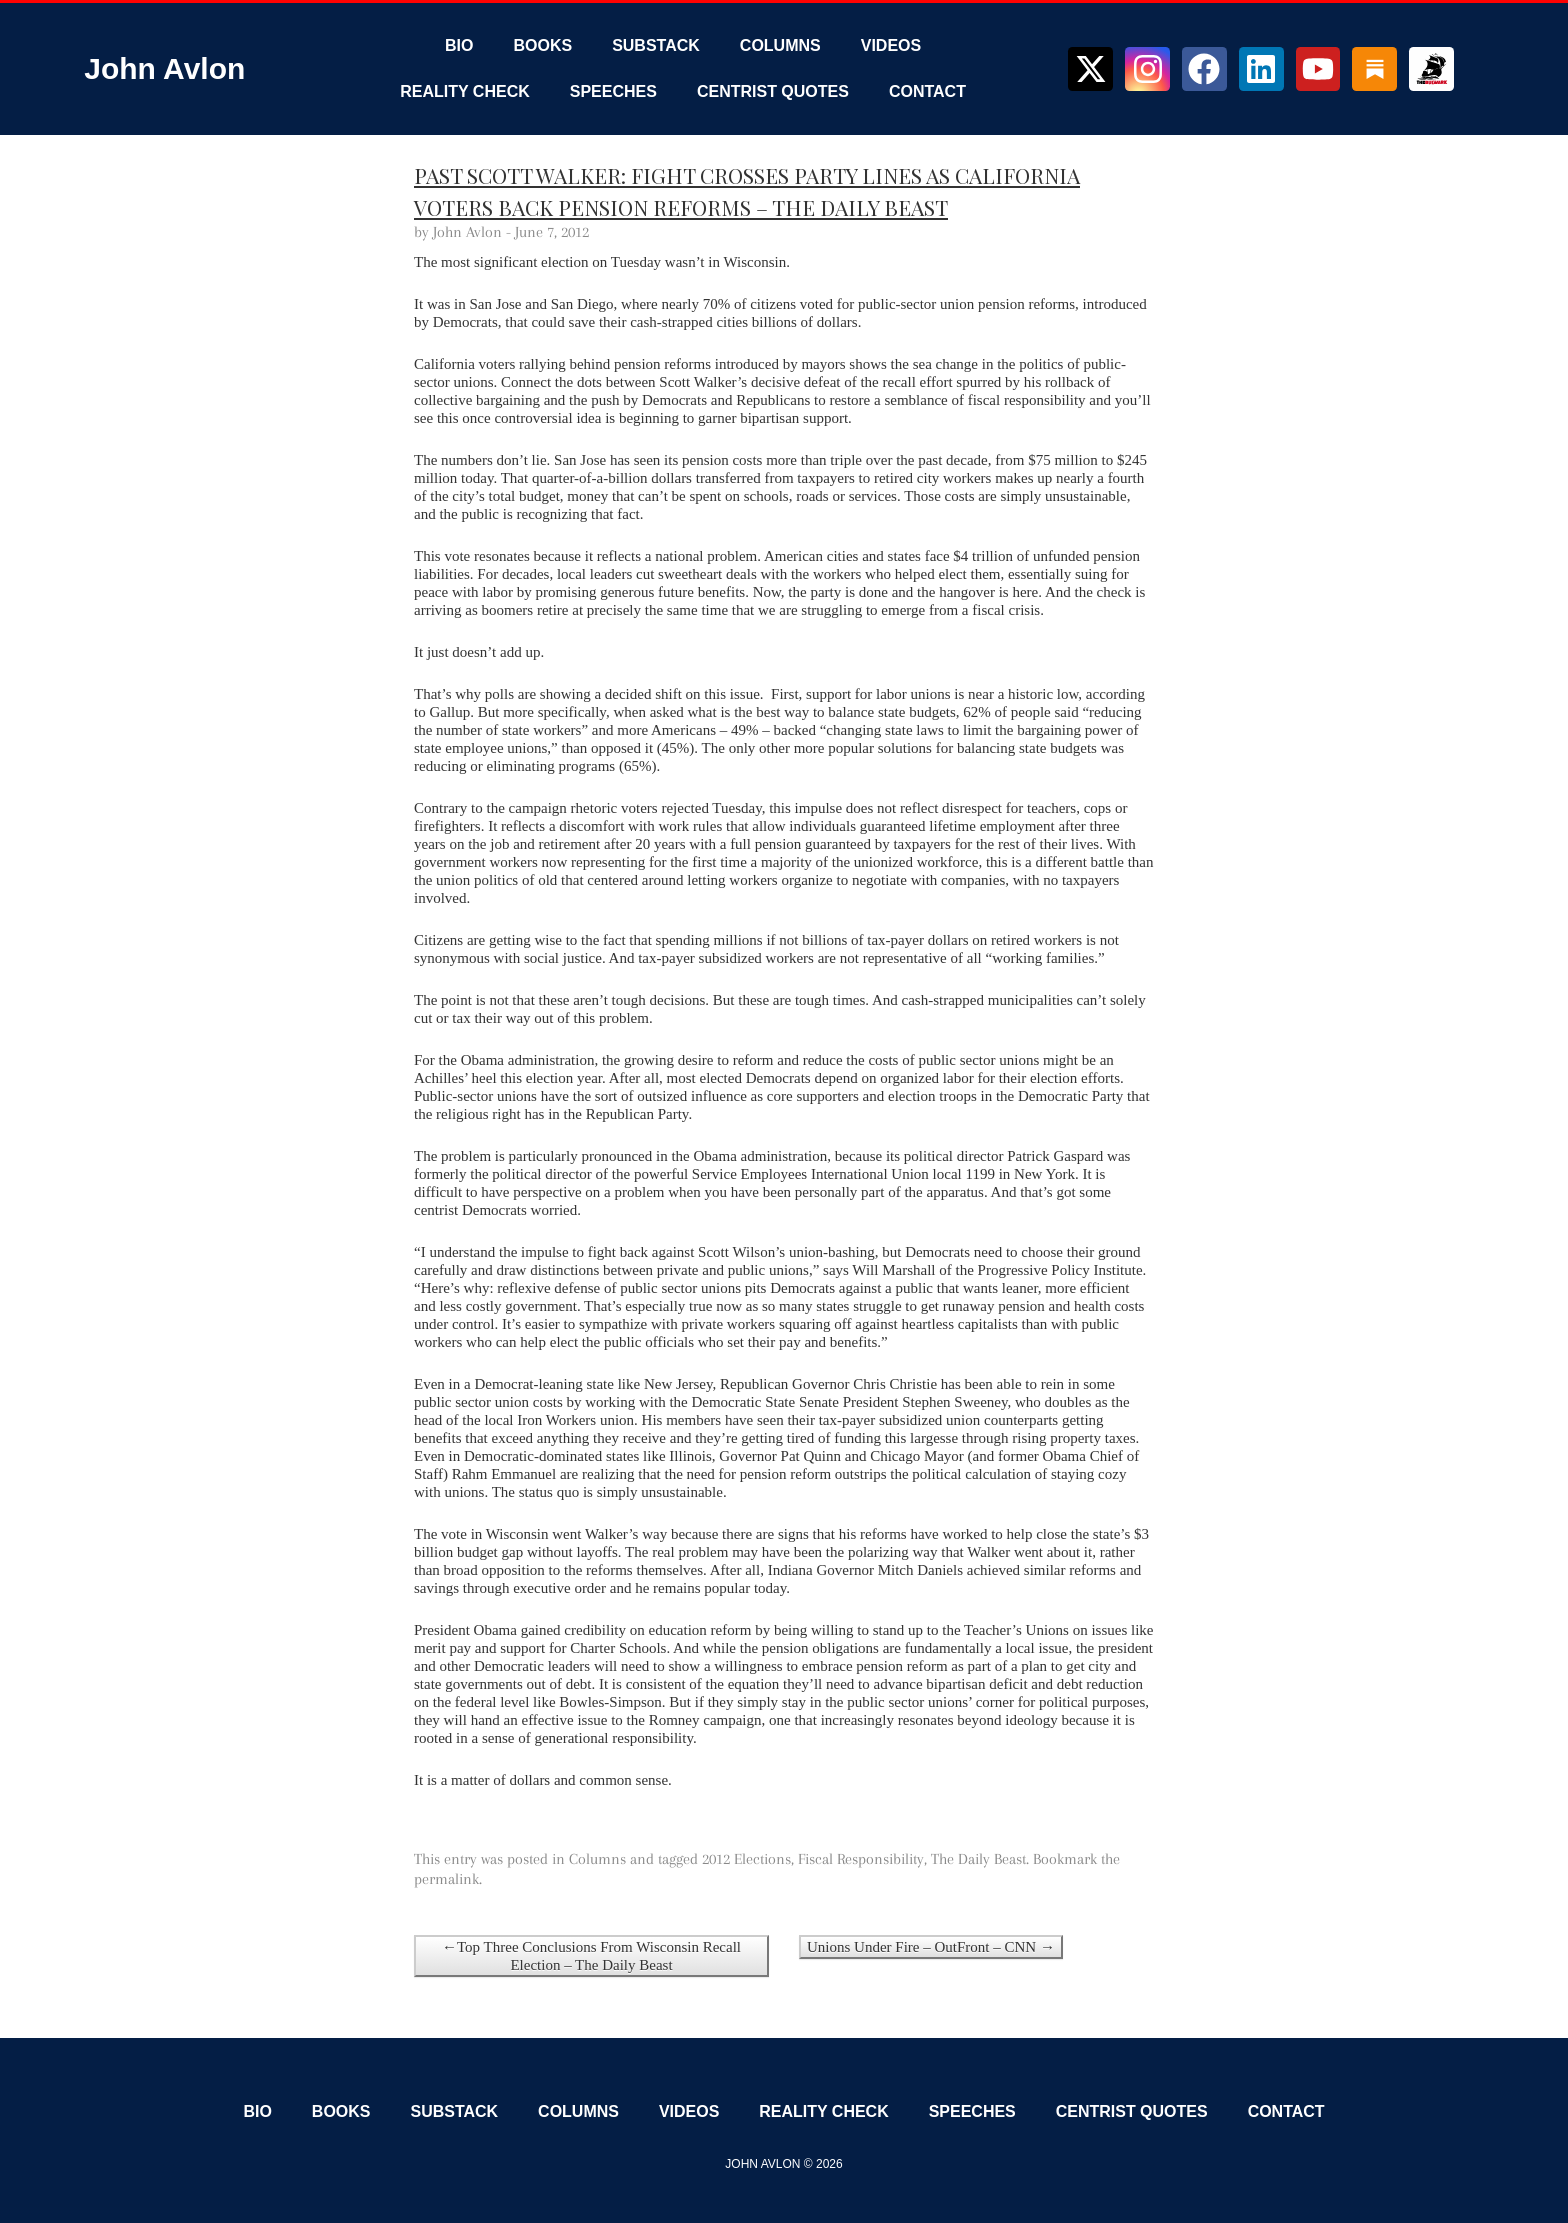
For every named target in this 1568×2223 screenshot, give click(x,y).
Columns (780, 45)
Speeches (613, 91)
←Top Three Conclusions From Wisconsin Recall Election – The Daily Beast (591, 1956)
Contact (927, 91)
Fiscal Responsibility (861, 1859)
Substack (656, 45)
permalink (446, 1879)
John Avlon (164, 68)
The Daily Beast (978, 1859)
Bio (459, 45)
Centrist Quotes (773, 91)
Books (542, 45)
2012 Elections (746, 1859)
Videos (891, 45)
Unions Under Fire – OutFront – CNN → (931, 1947)
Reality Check (465, 91)
